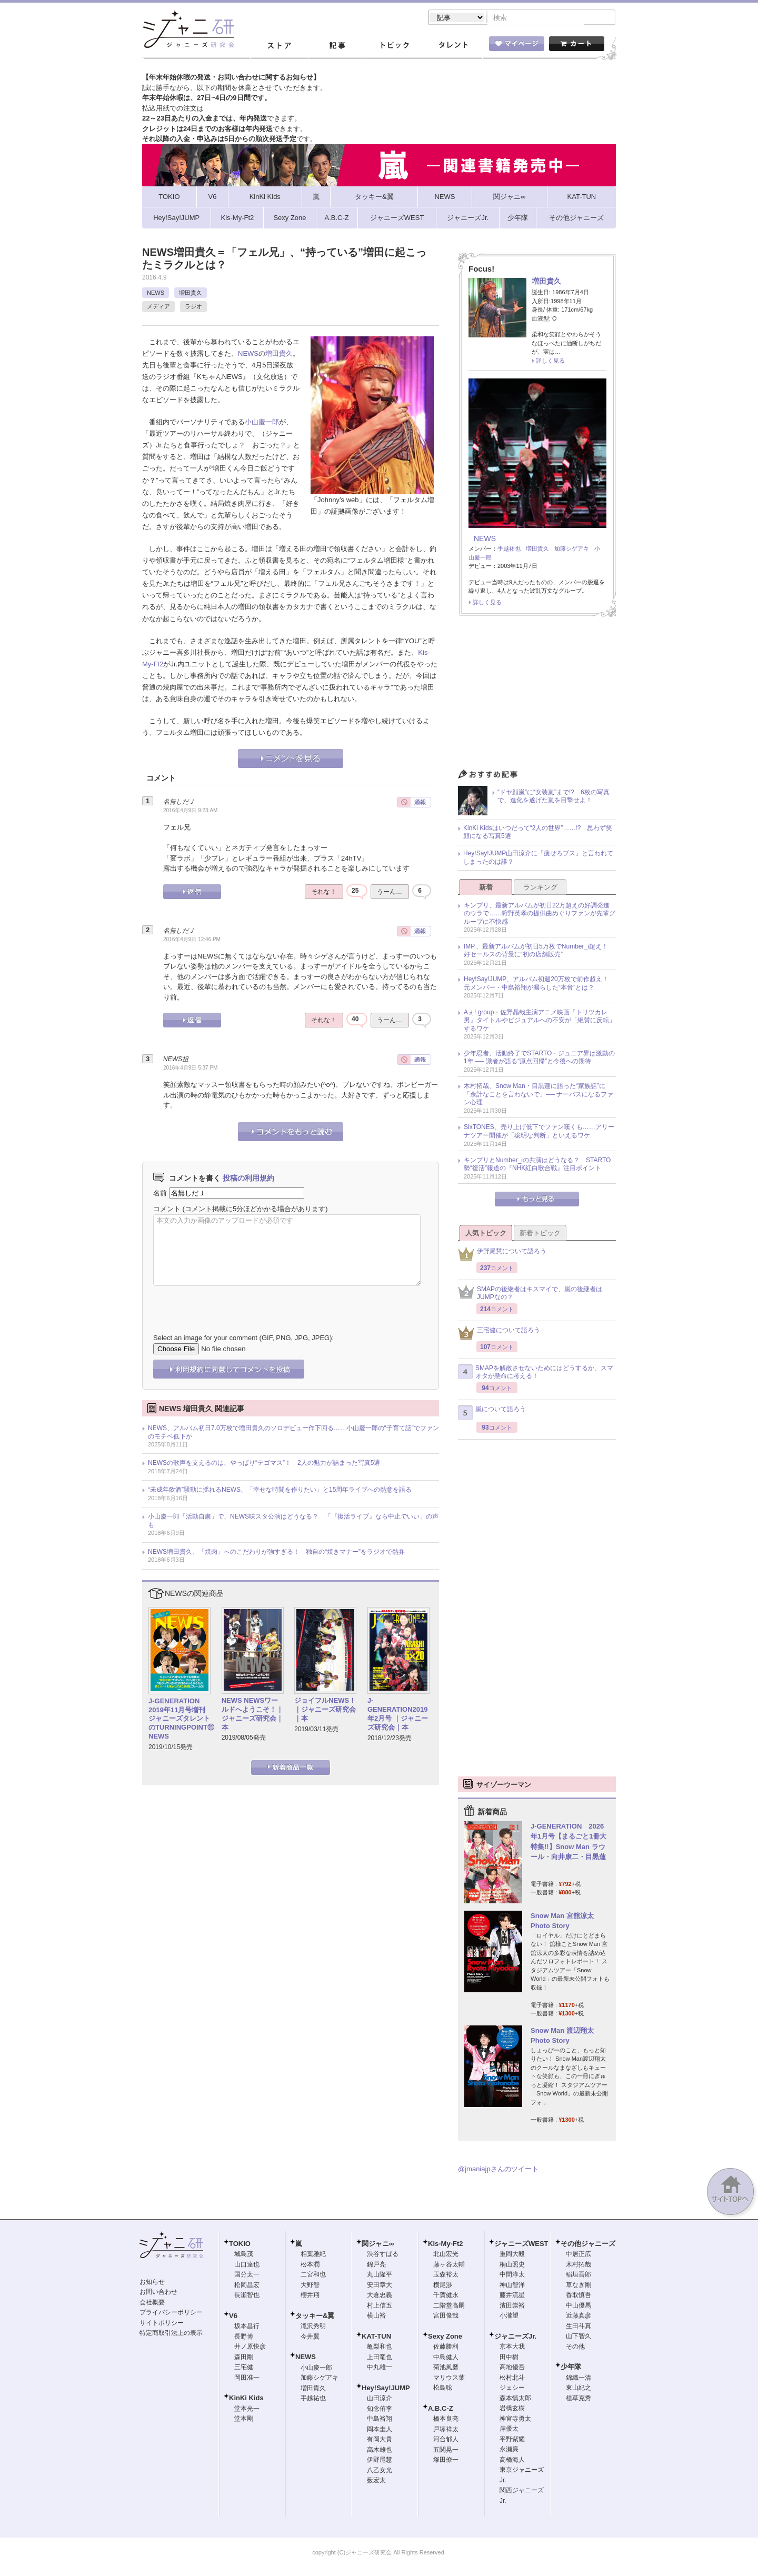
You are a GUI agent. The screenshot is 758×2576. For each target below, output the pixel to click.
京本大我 (512, 2347)
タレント (453, 47)
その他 (575, 2347)
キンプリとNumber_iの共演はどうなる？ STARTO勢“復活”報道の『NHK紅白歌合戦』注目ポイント (537, 1165)
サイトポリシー (161, 2324)
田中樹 (509, 2358)
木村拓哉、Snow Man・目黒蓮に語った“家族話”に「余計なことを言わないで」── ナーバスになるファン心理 (538, 1095)
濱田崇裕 (512, 2306)
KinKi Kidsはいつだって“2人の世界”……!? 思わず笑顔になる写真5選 (537, 833)
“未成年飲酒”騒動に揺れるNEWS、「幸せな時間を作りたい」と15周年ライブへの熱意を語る (280, 1490)
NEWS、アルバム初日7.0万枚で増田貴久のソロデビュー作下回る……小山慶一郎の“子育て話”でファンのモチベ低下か (293, 1433)
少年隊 (571, 2368)
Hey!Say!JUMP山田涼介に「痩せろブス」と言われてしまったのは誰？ (538, 858)
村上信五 (379, 2306)
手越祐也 (509, 549)
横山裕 (376, 2316)
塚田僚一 (445, 2460)
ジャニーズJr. (515, 2337)
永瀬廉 (509, 2450)
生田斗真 (578, 2327)
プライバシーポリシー (171, 2313)
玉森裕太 (445, 2275)
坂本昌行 (247, 2327)
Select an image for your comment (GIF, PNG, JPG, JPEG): (243, 1339)
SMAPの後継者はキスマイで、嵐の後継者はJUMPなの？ (530, 1294)
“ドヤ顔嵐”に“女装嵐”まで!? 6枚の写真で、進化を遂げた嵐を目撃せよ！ (553, 797)
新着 (486, 888)
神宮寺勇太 (515, 2419)
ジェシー (512, 2388)
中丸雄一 (379, 2368)
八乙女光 (379, 2471)
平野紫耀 (512, 2440)
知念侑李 (379, 2409)
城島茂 (243, 2255)
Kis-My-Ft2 (445, 2245)
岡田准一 (247, 2378)
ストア (279, 47)
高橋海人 (512, 2460)
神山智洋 (512, 2286)
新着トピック (540, 1234)
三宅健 (243, 2368)
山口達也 (247, 2265)
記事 (337, 47)
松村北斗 (512, 2378)
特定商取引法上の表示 (171, 2334)
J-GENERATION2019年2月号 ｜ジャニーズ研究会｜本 (397, 1715)
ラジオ (193, 307)
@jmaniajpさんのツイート (498, 2170)
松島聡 (442, 2388)
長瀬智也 (247, 2296)
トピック (395, 47)
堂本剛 (243, 2419)
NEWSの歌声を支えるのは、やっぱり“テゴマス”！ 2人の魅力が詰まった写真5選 (264, 1463)
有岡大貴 (379, 2440)
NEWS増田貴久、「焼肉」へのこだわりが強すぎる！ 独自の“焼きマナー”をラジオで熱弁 (276, 1552)
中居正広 (578, 2255)
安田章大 (379, 2286)
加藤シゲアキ (571, 549)
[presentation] (233, 1302)
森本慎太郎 (515, 2399)
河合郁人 (445, 2440)
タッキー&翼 (314, 2317)
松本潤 (310, 2265)
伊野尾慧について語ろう (502, 1255)
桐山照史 (512, 2265)
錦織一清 (578, 2378)
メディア (158, 307)
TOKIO (240, 2245)
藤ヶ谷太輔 (449, 2265)
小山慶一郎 (262, 423)
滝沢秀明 (313, 2327)
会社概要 (152, 2303)
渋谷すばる (382, 2255)
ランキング (540, 888)
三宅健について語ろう (499, 1334)
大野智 (310, 2286)
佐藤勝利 (445, 2347)
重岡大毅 (512, 2255)
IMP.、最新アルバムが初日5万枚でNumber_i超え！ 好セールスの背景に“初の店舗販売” (539, 952)
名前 (160, 1194)
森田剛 (243, 2358)
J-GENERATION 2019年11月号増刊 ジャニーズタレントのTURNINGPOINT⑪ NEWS (181, 1720)
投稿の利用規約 (248, 1179)
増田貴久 (190, 294)
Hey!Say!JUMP (386, 2389)
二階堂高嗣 (449, 2306)
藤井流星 (512, 2296)
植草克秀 (578, 2399)
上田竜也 (379, 2358)
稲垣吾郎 (578, 2275)
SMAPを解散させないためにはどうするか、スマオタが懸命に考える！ (535, 1373)
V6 (233, 2317)
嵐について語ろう (492, 1413)
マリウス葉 (449, 2378)
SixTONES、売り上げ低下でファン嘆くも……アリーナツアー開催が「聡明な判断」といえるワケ (539, 1132)
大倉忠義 (379, 2296)
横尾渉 (442, 2286)
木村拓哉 (578, 2265)
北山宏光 (445, 2255)
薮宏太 (376, 2481)
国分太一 (247, 2275)
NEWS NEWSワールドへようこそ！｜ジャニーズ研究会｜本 (252, 1715)
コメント (167, 1210)
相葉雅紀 (313, 2255)
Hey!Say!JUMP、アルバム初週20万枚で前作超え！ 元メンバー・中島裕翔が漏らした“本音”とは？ (539, 984)
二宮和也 (313, 2275)
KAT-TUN (376, 2337)
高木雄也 (379, 2450)
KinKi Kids (246, 2399)
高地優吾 (512, 2368)
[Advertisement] (537, 696)
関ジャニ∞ (378, 2245)
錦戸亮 (376, 2265)
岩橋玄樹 (512, 2409)
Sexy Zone (445, 2337)
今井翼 (310, 2337)
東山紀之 (578, 2388)
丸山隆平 (379, 2275)
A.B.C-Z (440, 2409)
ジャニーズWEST (521, 2245)
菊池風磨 (445, 2368)
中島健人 (445, 2358)
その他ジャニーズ (588, 2245)
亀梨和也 (379, 2347)
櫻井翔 (310, 2296)
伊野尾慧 (379, 2460)
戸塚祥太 (445, 2430)
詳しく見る (550, 361)
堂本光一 (247, 2409)
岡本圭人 (379, 2430)
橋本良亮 (445, 2419)
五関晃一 (445, 2450)
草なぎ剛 (578, 2286)
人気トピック (485, 1234)
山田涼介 (379, 2399)
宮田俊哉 (445, 2316)
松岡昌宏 (247, 2286)
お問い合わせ (158, 2293)
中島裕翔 (379, 2419)
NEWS (155, 294)
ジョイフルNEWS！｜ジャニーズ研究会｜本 (325, 1710)
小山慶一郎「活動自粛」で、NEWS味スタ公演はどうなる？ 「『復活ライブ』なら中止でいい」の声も (293, 1522)
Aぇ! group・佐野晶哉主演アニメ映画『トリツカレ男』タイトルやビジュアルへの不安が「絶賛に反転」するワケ (539, 1021)
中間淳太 (512, 2275)
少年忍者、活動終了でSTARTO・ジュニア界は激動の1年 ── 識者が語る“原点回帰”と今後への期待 (539, 1058)
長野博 (243, 2337)
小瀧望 (509, 2316)
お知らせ (152, 2283)
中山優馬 (578, 2306)
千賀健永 (445, 2296)
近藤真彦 (578, 2316)
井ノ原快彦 (250, 2347)
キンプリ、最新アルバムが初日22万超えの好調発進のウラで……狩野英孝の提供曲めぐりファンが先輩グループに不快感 (539, 914)
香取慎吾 (578, 2296)
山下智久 (578, 2337)
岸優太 (509, 2429)
